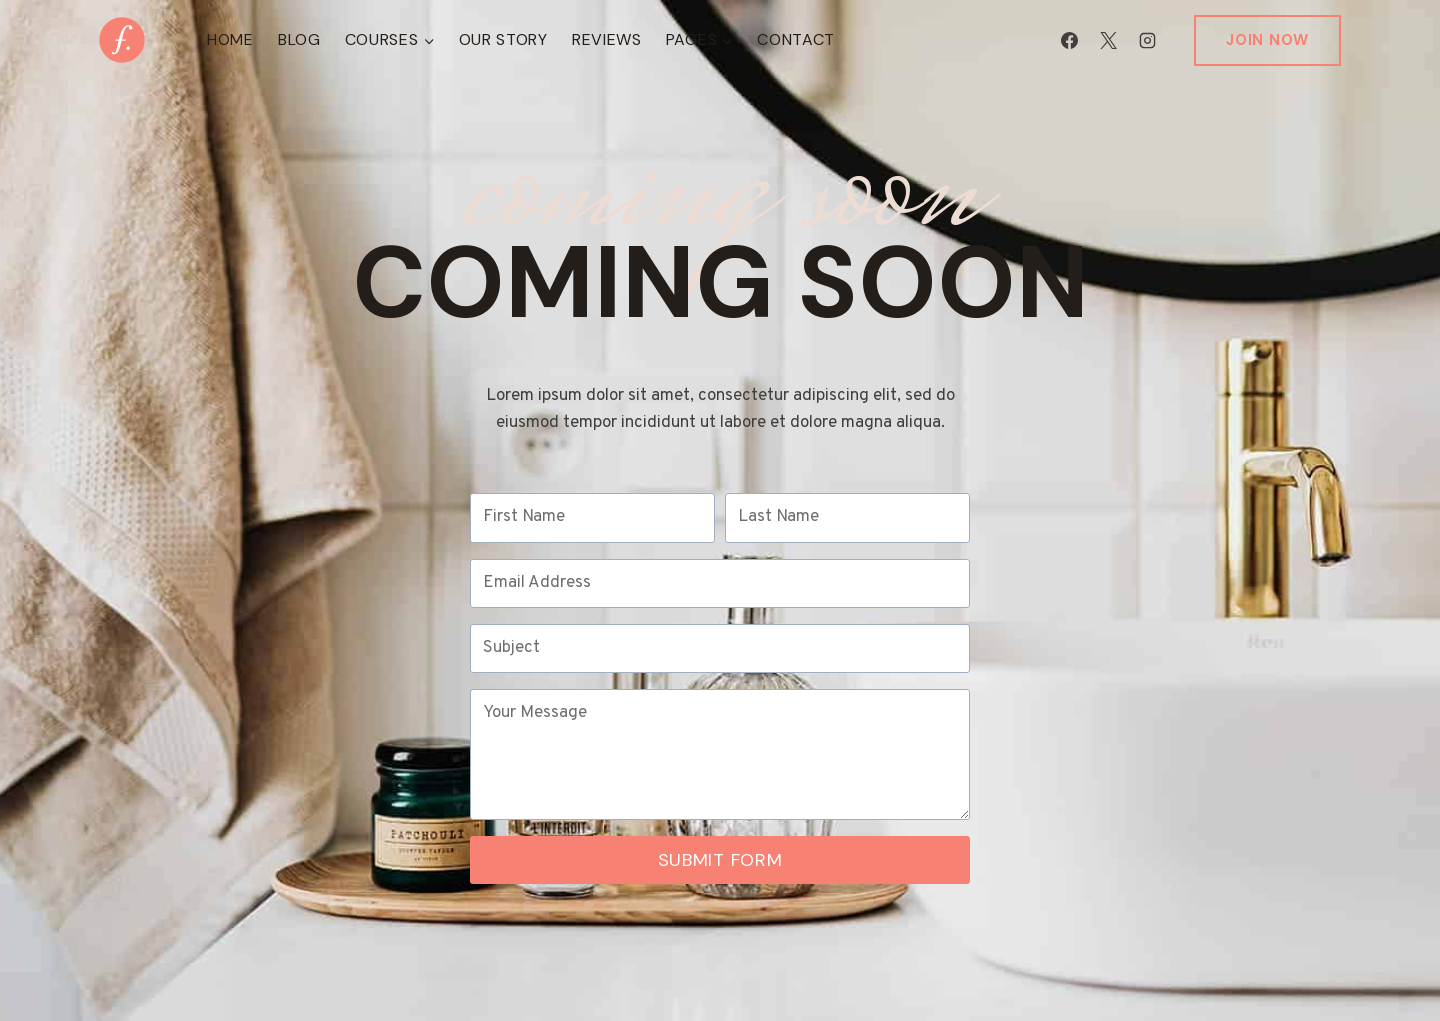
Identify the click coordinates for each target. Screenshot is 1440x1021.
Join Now (1267, 40)
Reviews (607, 39)
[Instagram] (1147, 40)
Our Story (503, 39)
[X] (1108, 40)
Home (230, 39)
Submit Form (720, 860)
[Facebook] (1069, 40)
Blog (299, 39)
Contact (796, 39)
